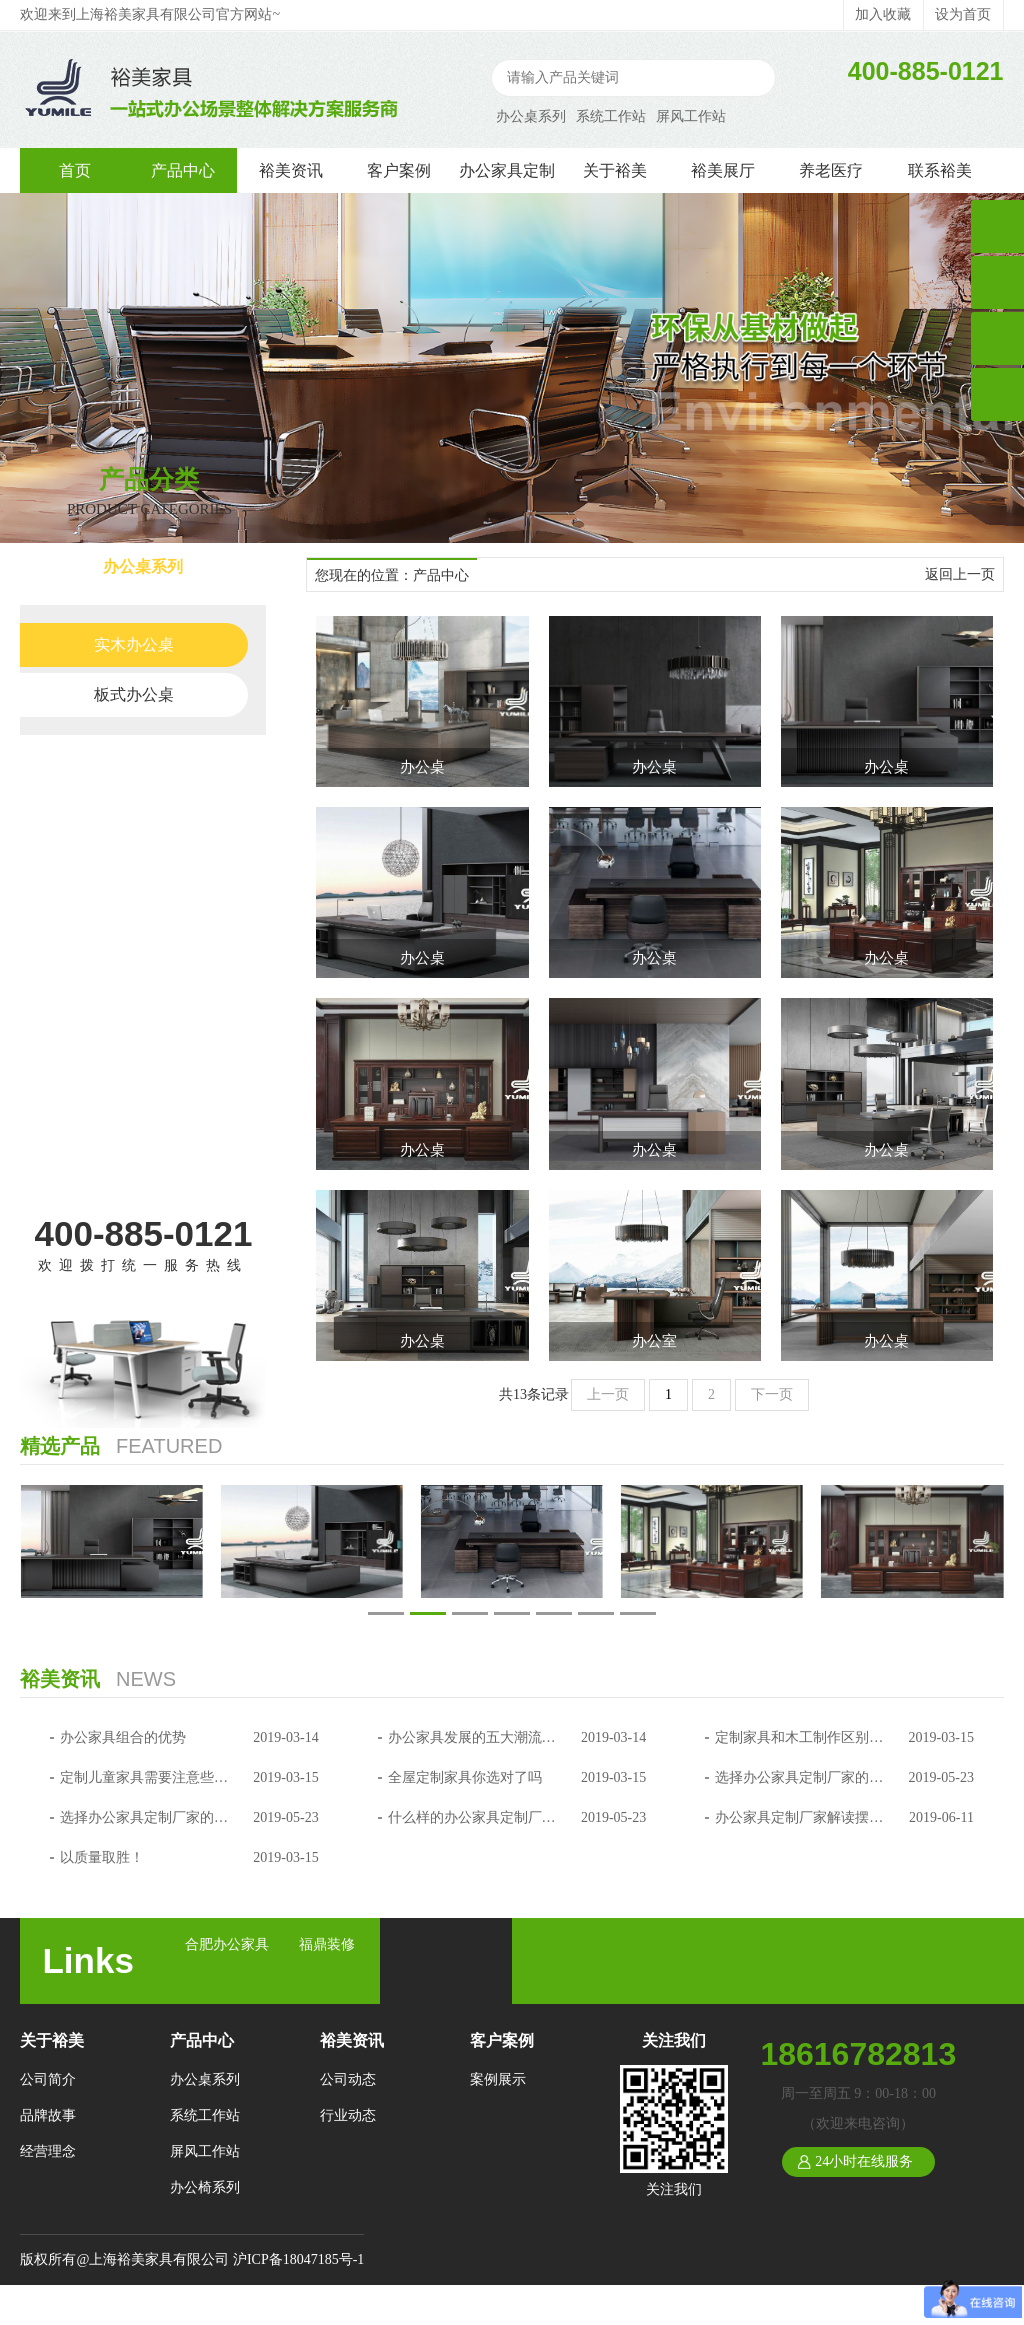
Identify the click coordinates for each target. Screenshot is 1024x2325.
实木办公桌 (134, 644)
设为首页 (963, 14)
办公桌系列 (531, 116)
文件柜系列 (143, 1006)
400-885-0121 (144, 1233)
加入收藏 (883, 14)
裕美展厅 (723, 170)
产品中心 (183, 170)
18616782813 (858, 2054)
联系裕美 (940, 170)
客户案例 (399, 170)
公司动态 (348, 2079)
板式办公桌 (134, 694)
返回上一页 (960, 574)
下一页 (772, 1394)
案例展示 (498, 2079)
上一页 (608, 1394)
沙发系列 (143, 1068)
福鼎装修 (327, 1944)
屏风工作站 (691, 116)
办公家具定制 (507, 170)
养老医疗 (831, 170)
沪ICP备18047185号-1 (298, 2259)
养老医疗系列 (143, 1130)
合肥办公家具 (227, 1944)
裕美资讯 (291, 170)
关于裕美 (615, 170)
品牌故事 (48, 2115)
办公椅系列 (143, 882)
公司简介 (48, 2079)
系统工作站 (611, 116)
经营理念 (48, 2151)
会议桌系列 (143, 944)
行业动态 (348, 2115)
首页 (75, 170)
